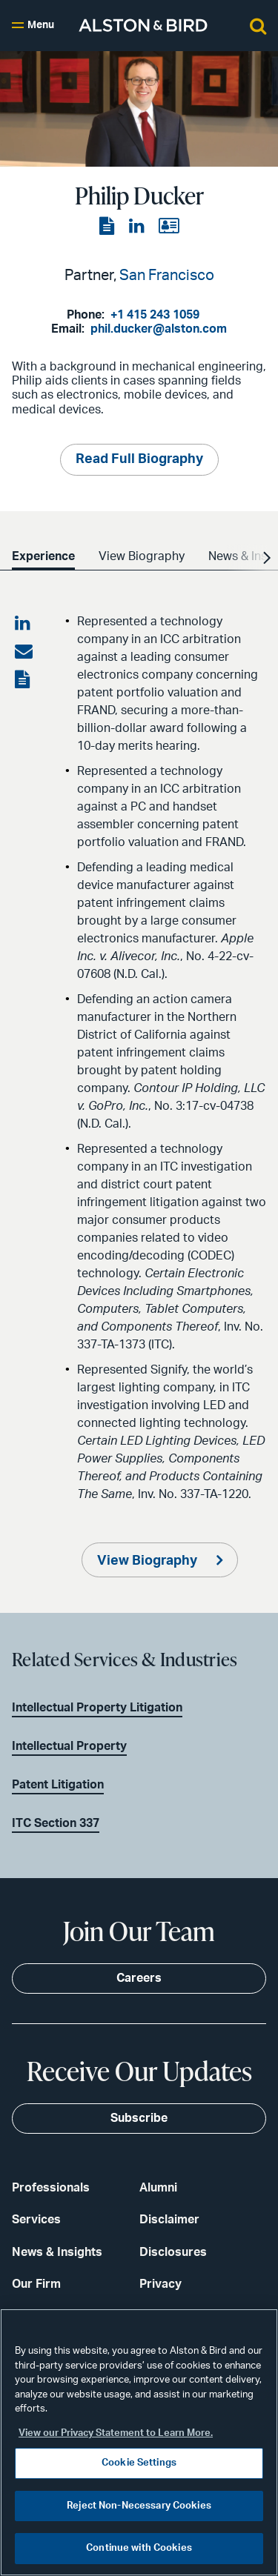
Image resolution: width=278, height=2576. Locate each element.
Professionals (51, 2188)
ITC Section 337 (55, 1823)
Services (36, 2220)
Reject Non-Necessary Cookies (139, 2506)
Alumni (158, 2188)
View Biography (148, 1561)
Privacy (160, 2284)
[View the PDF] (108, 227)
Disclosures (173, 2252)
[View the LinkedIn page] (138, 227)
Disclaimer (169, 2220)
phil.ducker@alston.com (158, 329)
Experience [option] (43, 556)
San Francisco (166, 275)
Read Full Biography (139, 459)
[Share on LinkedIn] (24, 624)
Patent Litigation (58, 1785)
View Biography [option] (142, 556)
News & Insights (57, 2252)
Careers (139, 1978)
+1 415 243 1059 (154, 315)
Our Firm (36, 2284)
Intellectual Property (69, 1746)
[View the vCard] (169, 227)
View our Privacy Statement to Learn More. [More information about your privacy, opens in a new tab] (116, 2433)
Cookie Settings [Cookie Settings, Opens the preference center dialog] (139, 2463)
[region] (139, 2442)
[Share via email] (24, 652)
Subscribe (139, 2118)
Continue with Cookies (139, 2548)
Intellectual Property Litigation (97, 1708)
